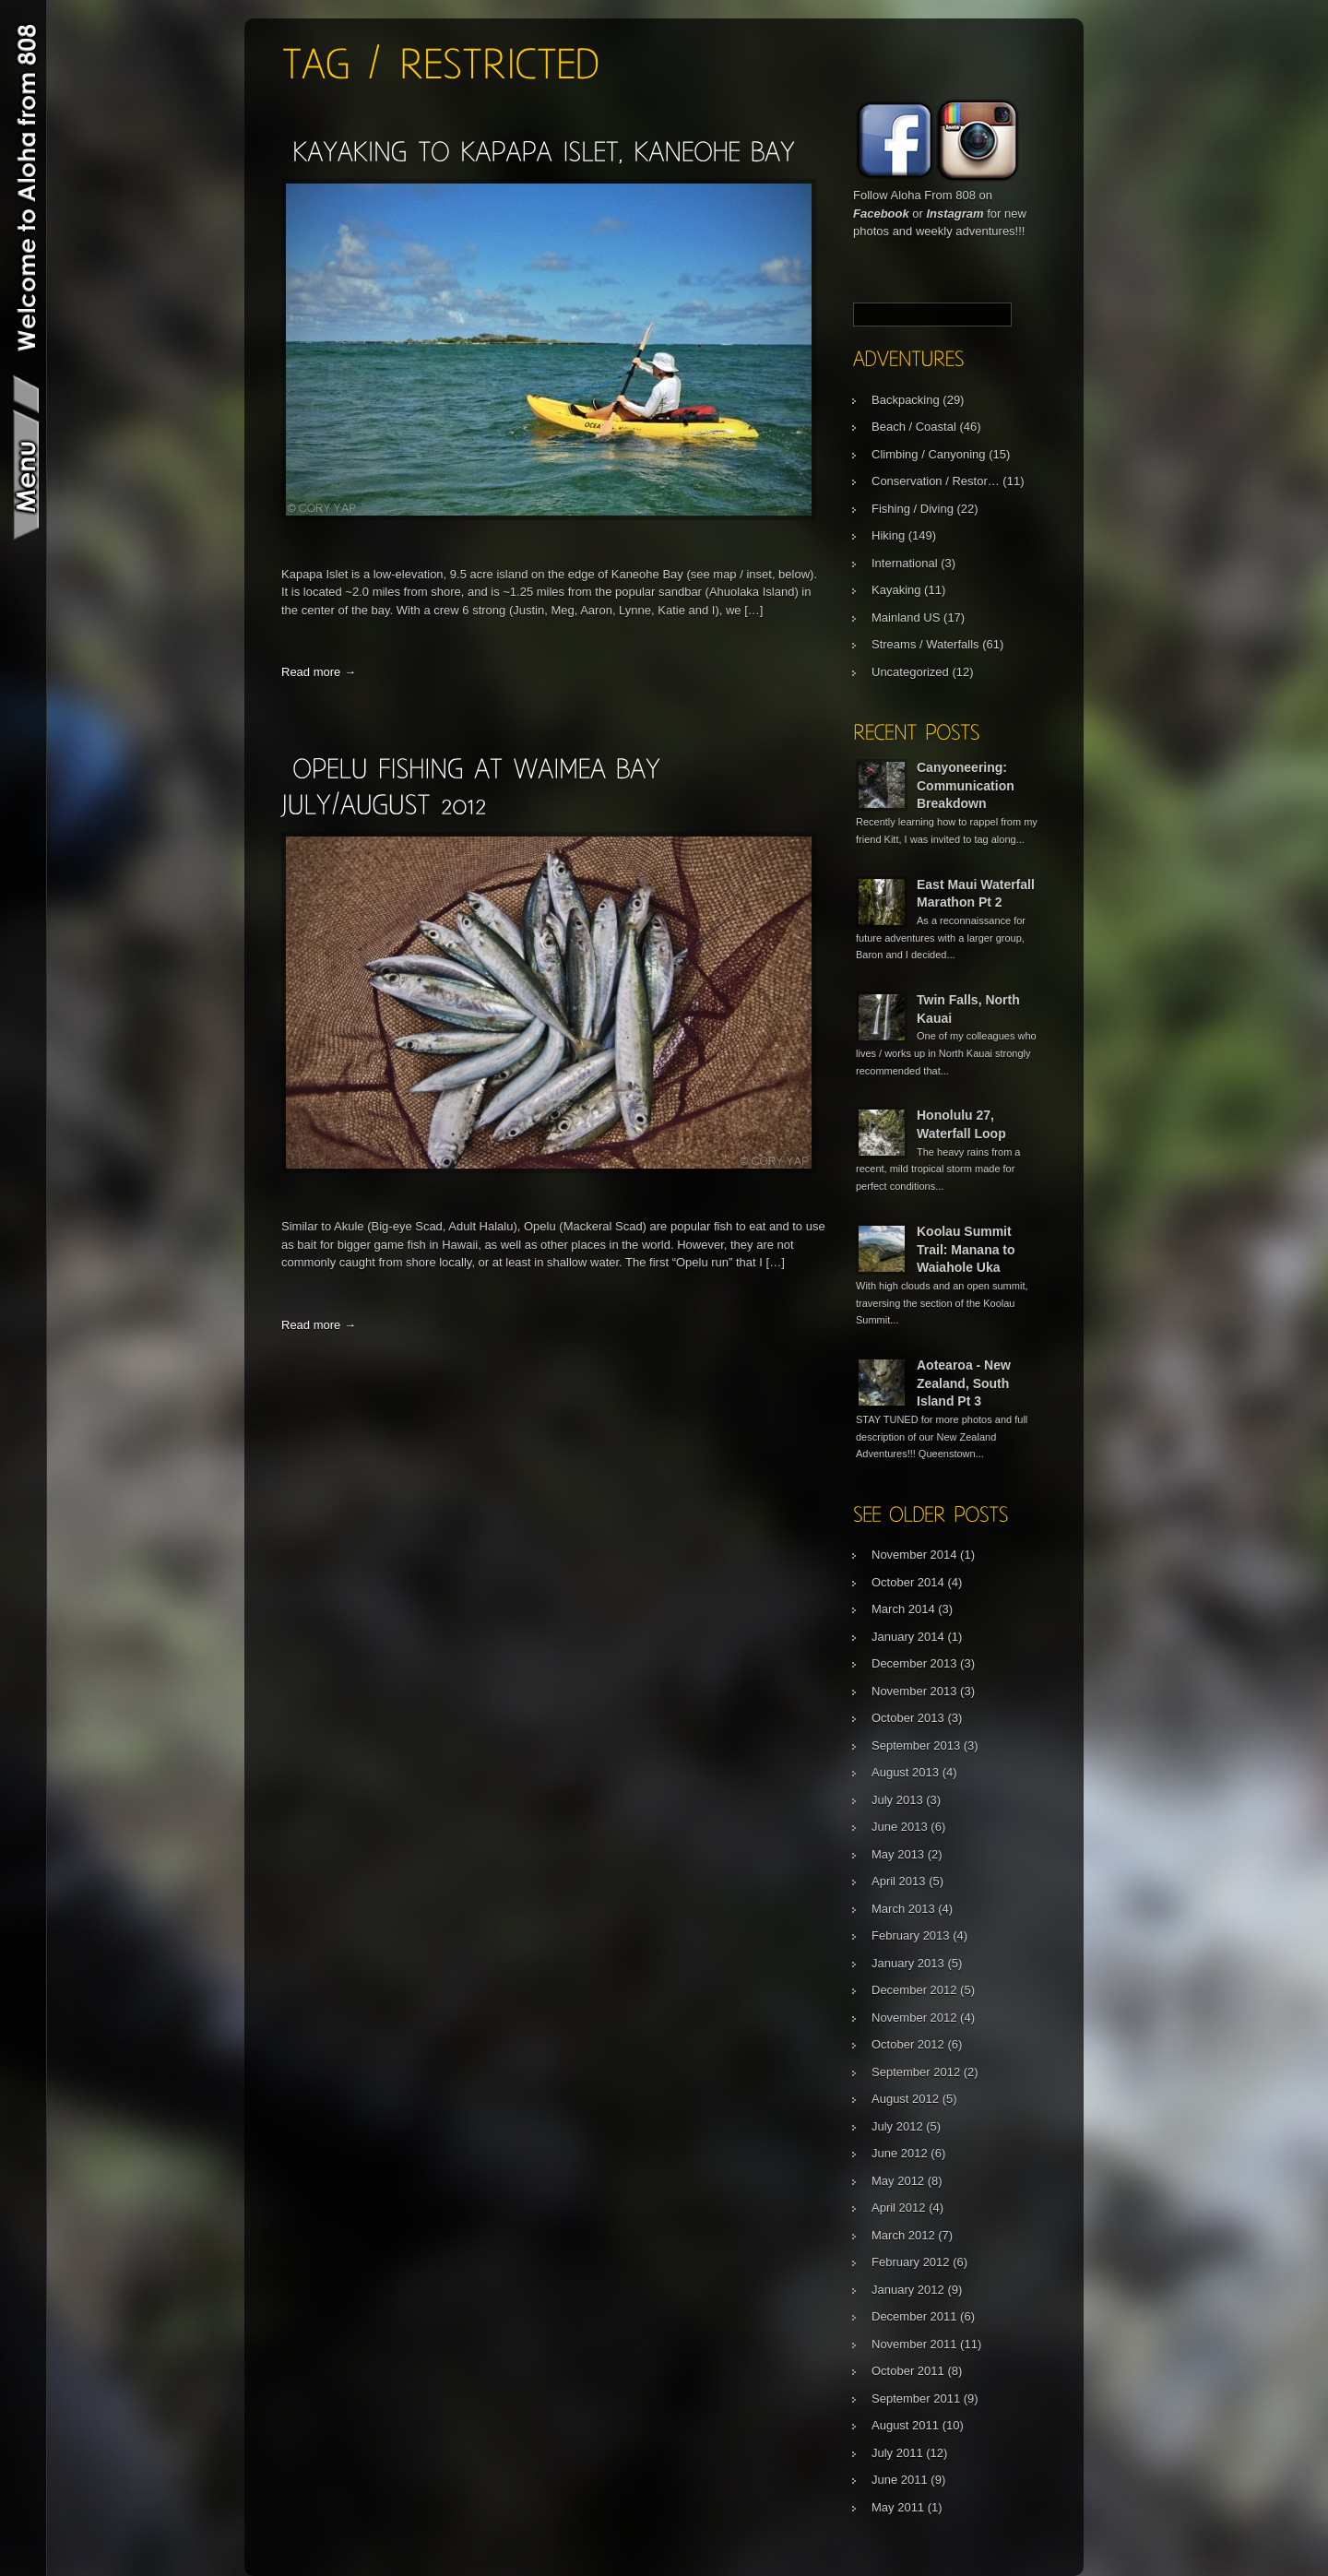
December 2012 (914, 1990)
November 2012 (914, 2017)
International (905, 563)
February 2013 (911, 1935)
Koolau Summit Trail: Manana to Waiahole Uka (966, 1249)
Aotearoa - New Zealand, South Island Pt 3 (964, 1383)
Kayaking (896, 590)
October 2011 (908, 2371)
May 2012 (898, 2181)
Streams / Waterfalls (925, 644)
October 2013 (908, 1718)
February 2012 (911, 2262)
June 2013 (900, 1827)
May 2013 (898, 1854)
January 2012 (908, 2290)
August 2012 (905, 2099)
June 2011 (900, 2480)
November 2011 (914, 2344)
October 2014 (908, 1582)
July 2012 (897, 2126)
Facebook (881, 213)
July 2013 (897, 1800)
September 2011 (916, 2398)
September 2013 (916, 1745)
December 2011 (914, 2316)
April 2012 (899, 2207)
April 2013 (899, 1881)
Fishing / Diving (913, 509)
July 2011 (897, 2453)
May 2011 (898, 2507)
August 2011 (905, 2425)
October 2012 (908, 2044)
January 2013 (908, 1963)
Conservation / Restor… (936, 481)
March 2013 (903, 1909)
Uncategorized (910, 672)
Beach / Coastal (914, 426)
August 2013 (905, 1772)
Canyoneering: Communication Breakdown (965, 785)
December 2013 (914, 1663)
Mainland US (906, 617)
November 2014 (914, 1554)
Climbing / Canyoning (929, 454)
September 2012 (916, 2072)
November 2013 (914, 1691)
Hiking (888, 535)
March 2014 (903, 1609)
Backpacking (906, 400)
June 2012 (900, 2153)
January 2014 (908, 1637)
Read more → (318, 672)
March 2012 (903, 2235)
